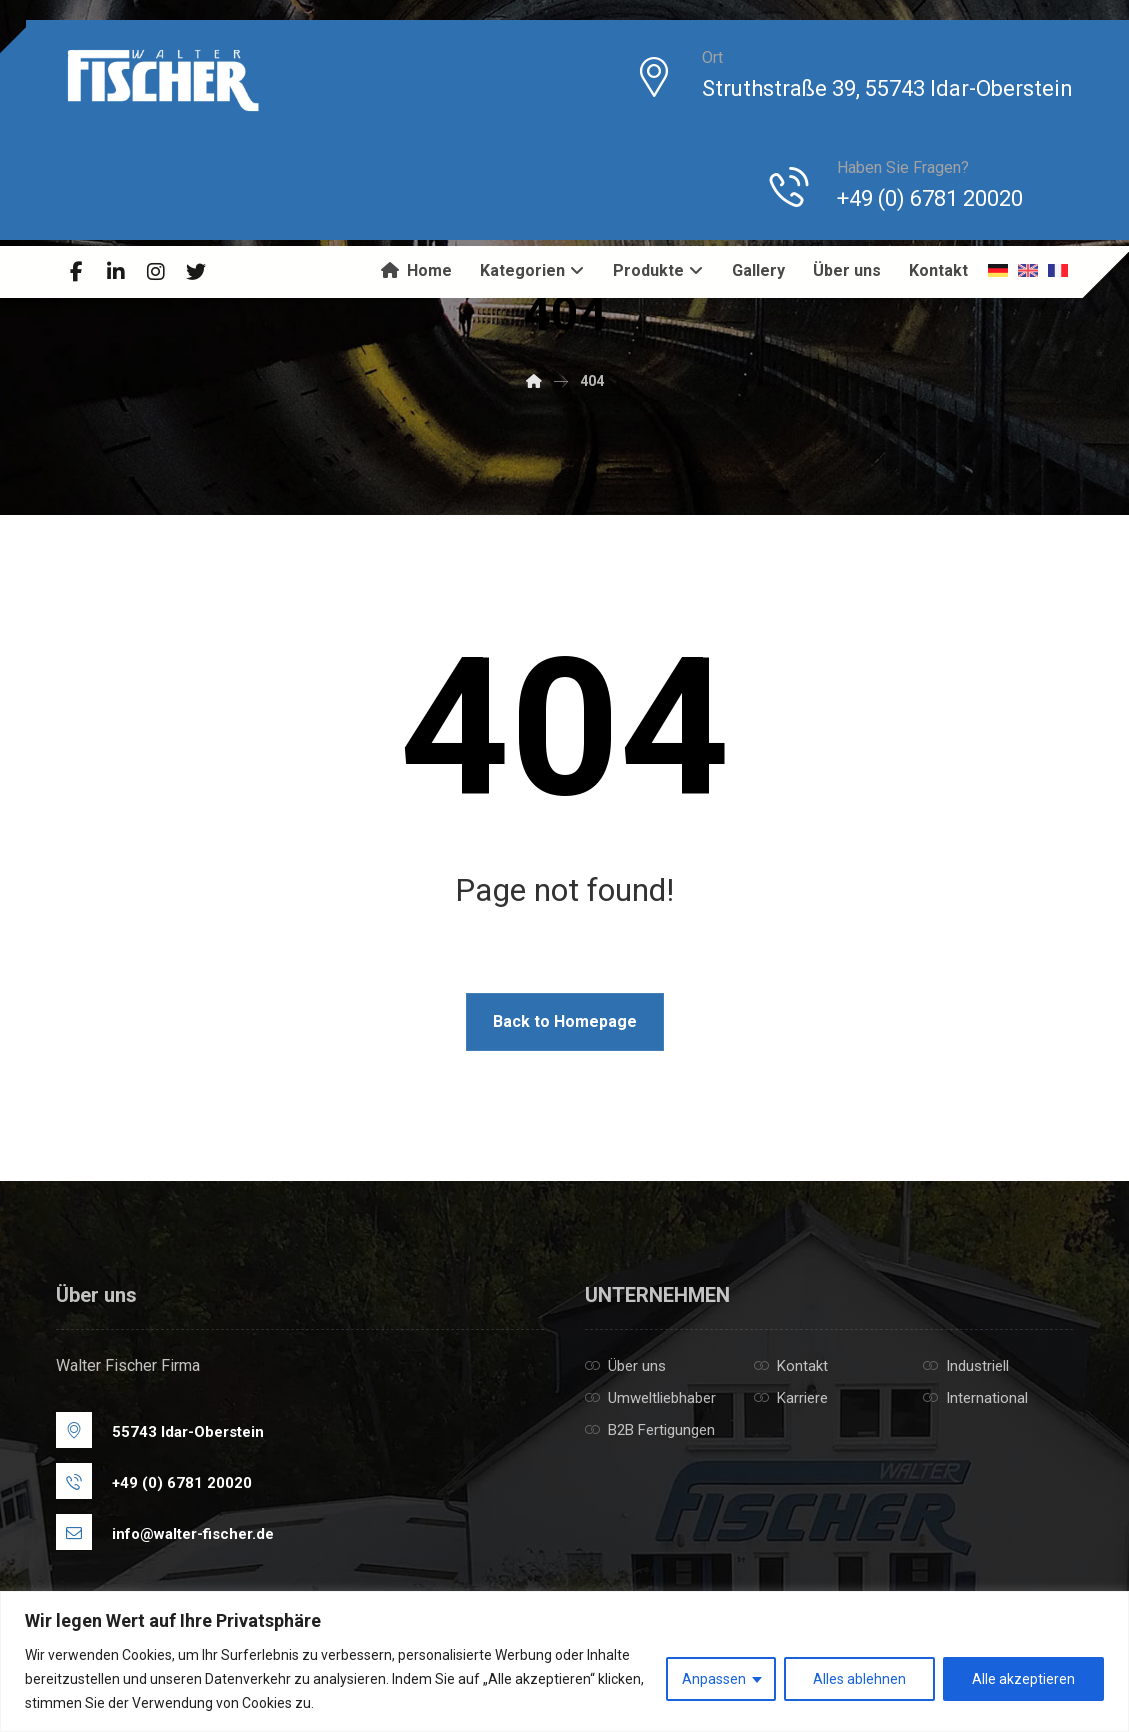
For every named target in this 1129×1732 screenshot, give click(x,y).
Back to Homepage (565, 1021)
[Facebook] (76, 272)
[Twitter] (196, 272)
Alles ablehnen (859, 1679)
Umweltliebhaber (650, 1398)
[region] (564, 1661)
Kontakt (791, 1366)
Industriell (966, 1366)
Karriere (791, 1398)
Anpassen (714, 1679)
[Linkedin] (116, 272)
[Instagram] (156, 272)
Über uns (625, 1366)
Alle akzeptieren (1023, 1679)
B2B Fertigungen (650, 1430)
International (975, 1398)
